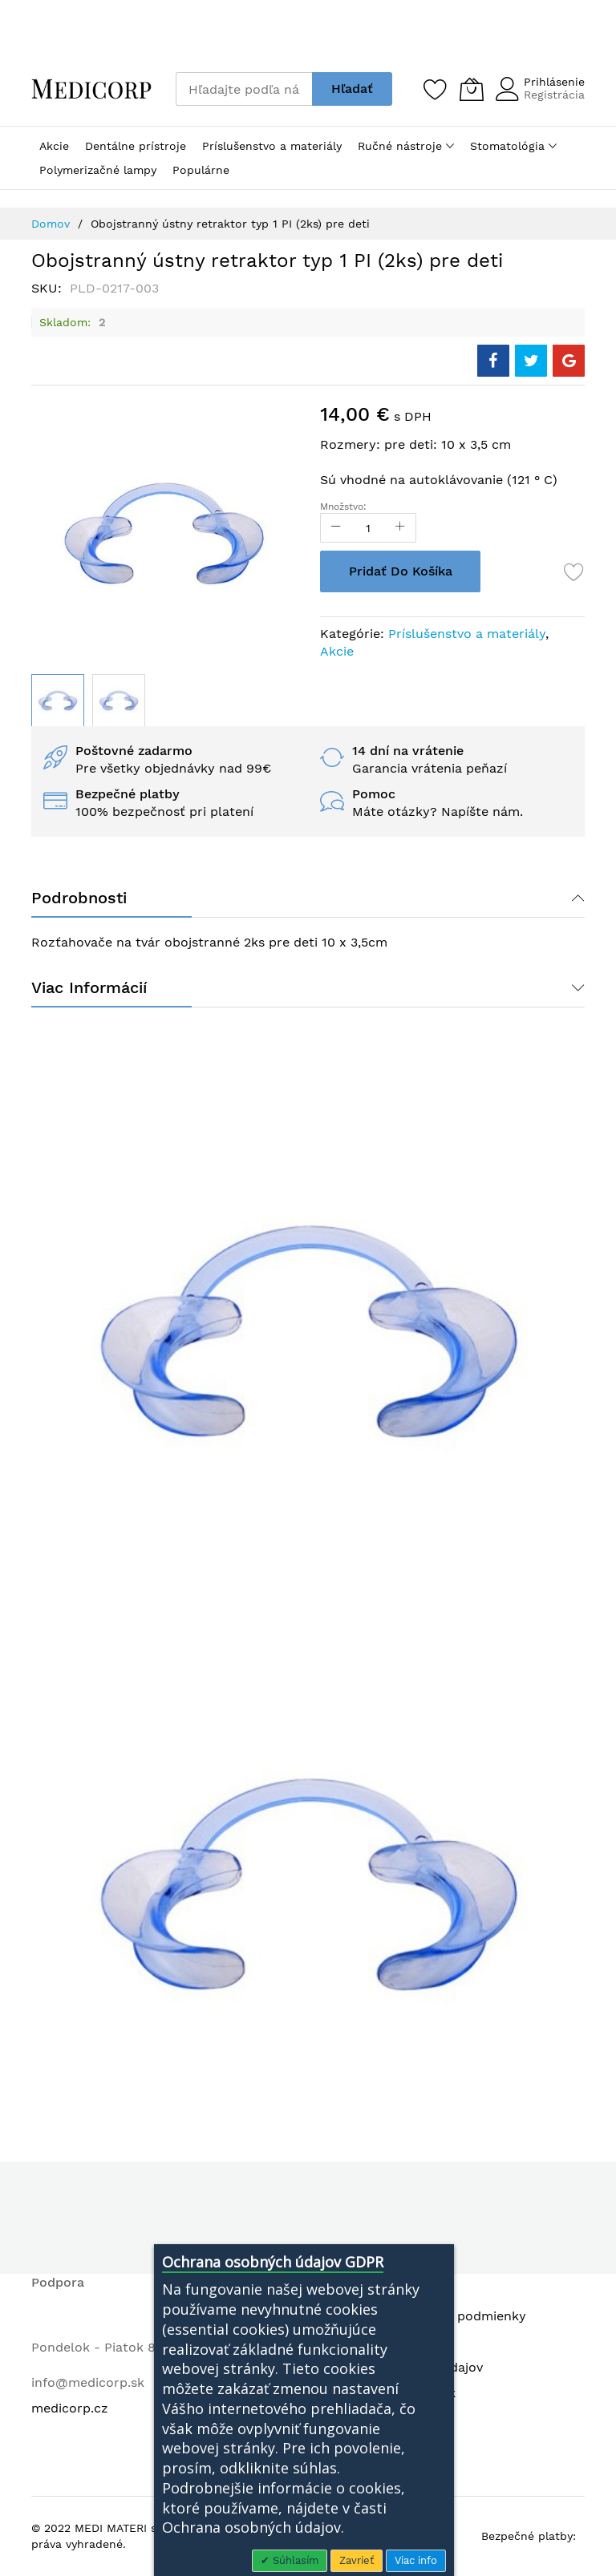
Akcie (337, 651)
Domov (50, 223)
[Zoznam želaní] (436, 89)
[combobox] (244, 89)
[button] (118, 700)
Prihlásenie (554, 81)
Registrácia (554, 94)
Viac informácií (89, 987)
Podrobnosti (79, 897)
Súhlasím (294, 2560)
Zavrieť (356, 2560)
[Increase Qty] (400, 528)
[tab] (308, 898)
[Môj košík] (472, 89)
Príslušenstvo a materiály (466, 633)
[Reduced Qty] (336, 528)
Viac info (416, 2560)
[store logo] (91, 89)
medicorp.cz (69, 2408)
